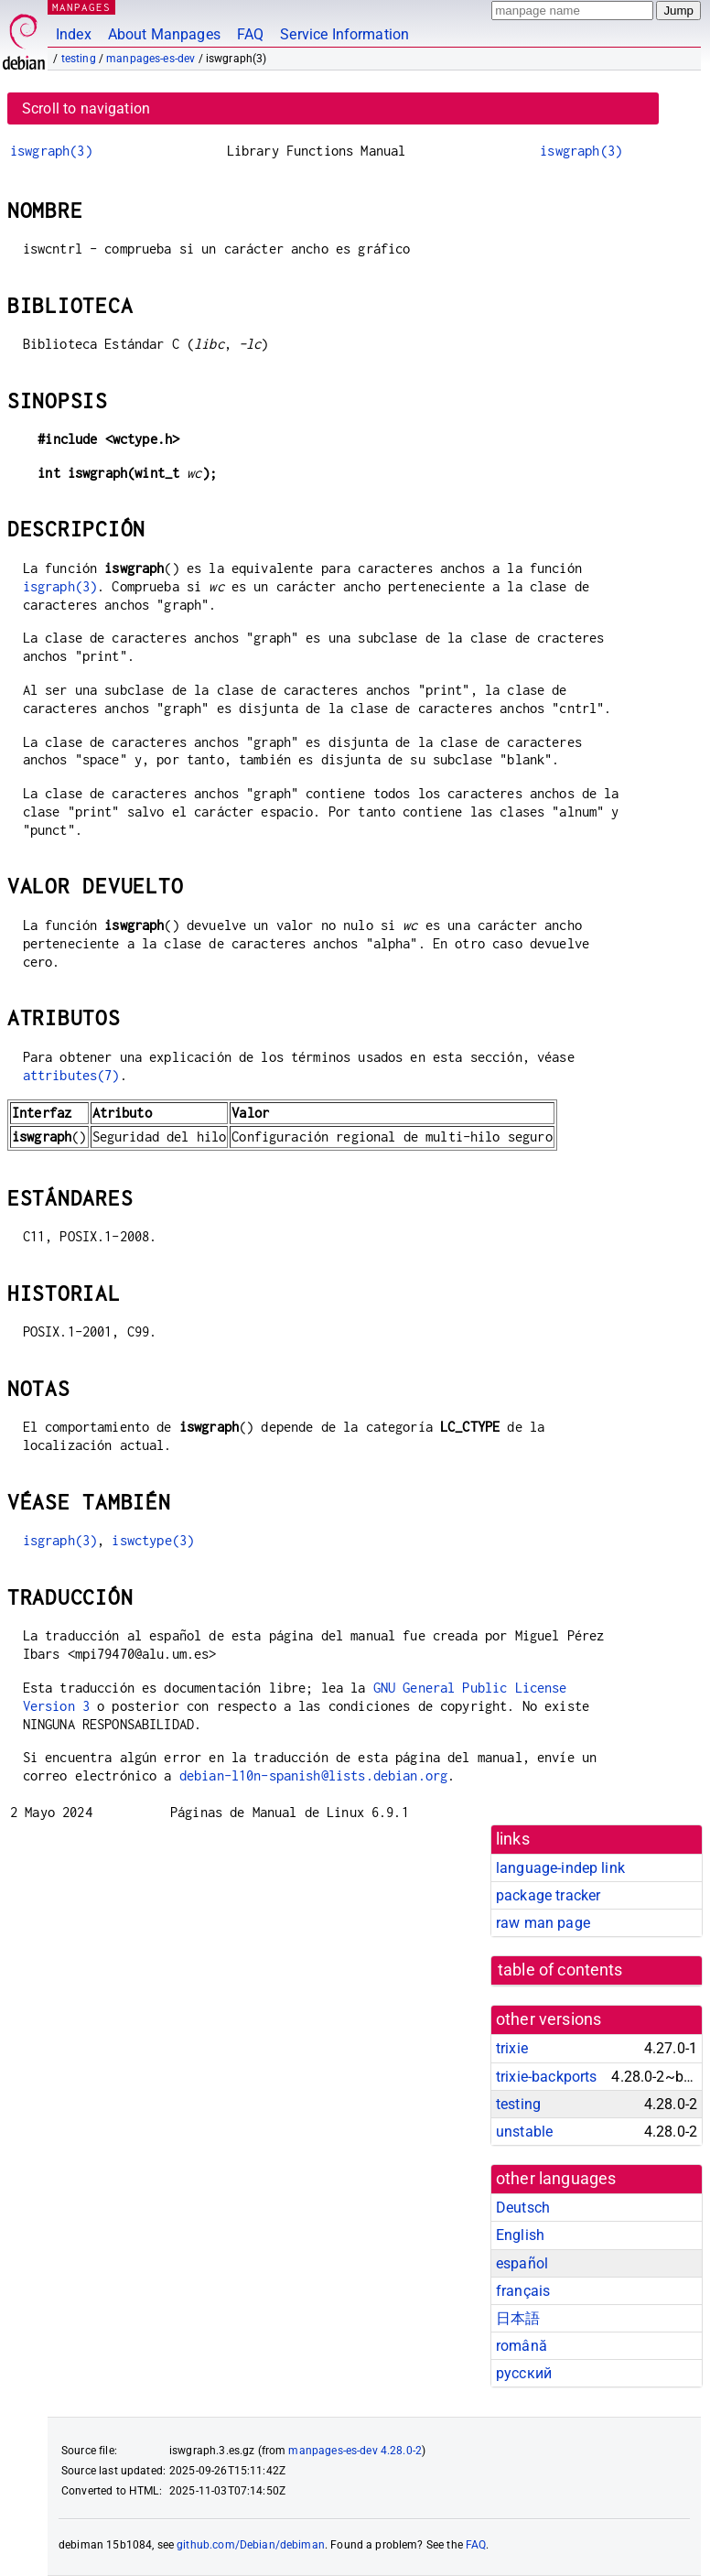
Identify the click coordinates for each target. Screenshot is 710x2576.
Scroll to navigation (86, 108)
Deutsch (523, 2207)
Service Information (344, 34)
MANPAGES (81, 7)
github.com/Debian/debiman (251, 2544)
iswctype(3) (153, 1540)
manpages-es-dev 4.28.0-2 (355, 2450)
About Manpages (164, 34)
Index (73, 34)
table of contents (560, 1970)
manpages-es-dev (150, 58)
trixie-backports (546, 2076)
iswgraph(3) (51, 150)
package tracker (548, 1895)
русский (524, 2373)
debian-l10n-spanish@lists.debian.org (313, 1775)
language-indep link (560, 1868)
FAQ (250, 34)
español (522, 2263)
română (521, 2345)
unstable (524, 2131)
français (523, 2291)
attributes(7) (71, 1075)
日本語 (518, 2318)
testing (78, 58)
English (520, 2235)
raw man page (543, 1923)
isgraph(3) (60, 586)
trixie (512, 2048)
